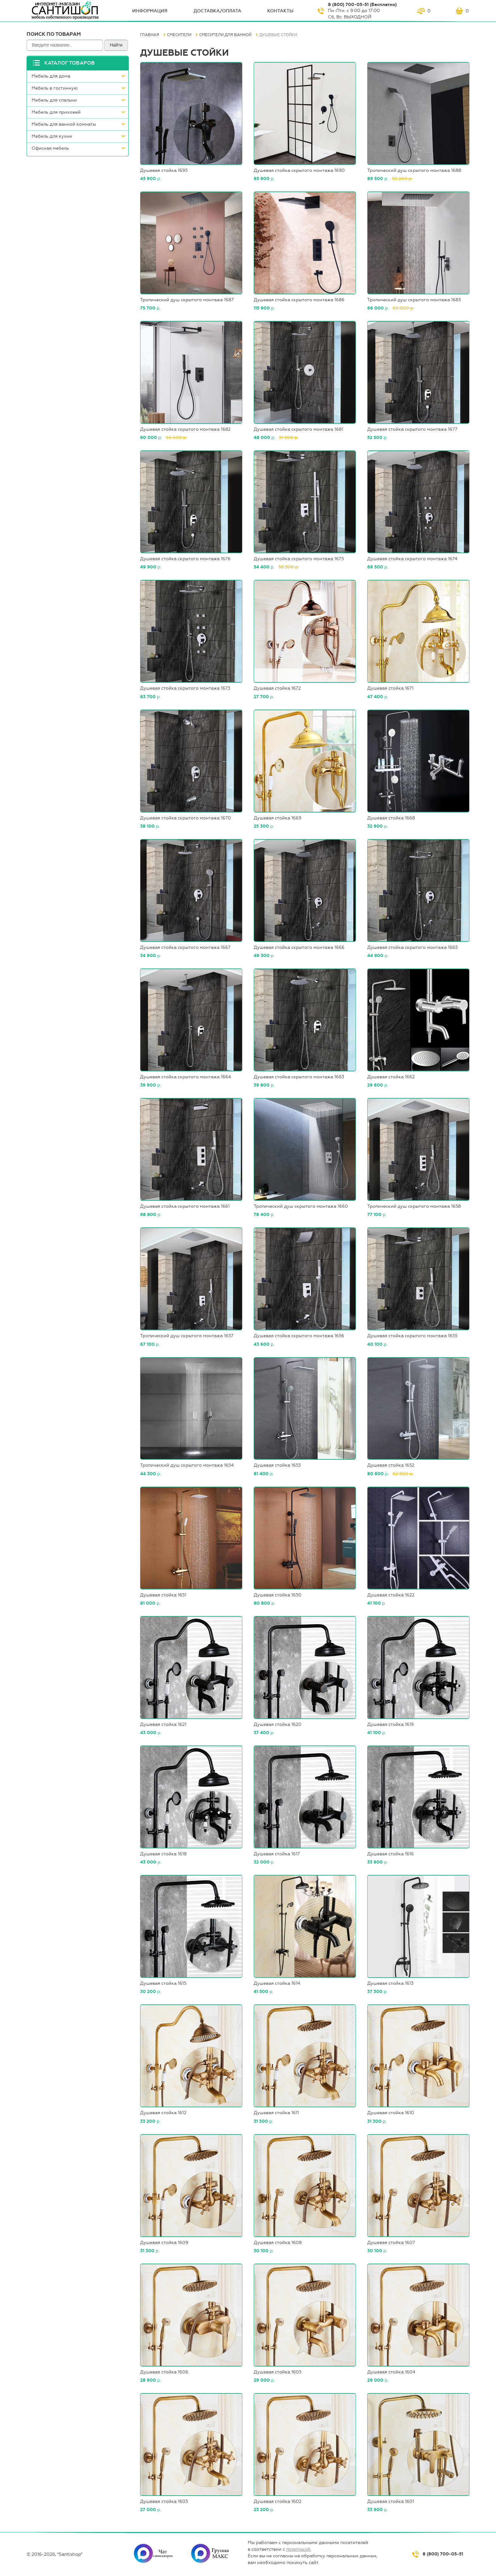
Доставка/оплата (217, 11)
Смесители (179, 35)
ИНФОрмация (149, 11)
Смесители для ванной (225, 35)
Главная (149, 35)
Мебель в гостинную (55, 88)
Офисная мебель (50, 148)
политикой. (298, 2549)
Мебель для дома (51, 76)
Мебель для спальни (54, 100)
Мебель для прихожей (56, 112)
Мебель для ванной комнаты (64, 124)
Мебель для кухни (52, 136)
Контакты (280, 11)
